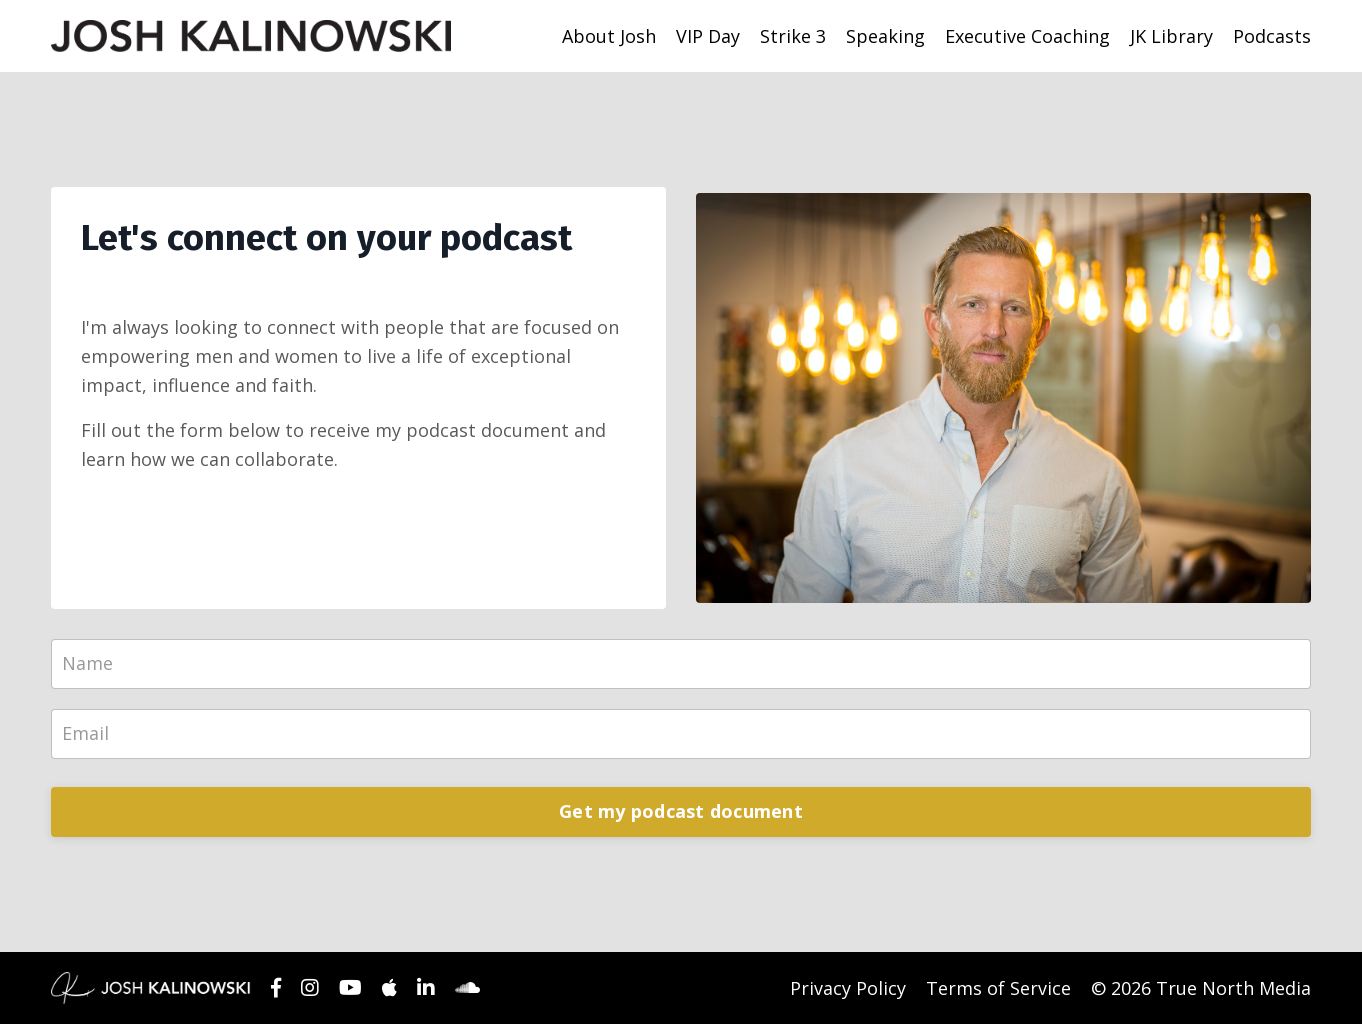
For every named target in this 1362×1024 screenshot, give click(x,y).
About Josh (609, 36)
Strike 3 (793, 36)
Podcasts (1272, 36)
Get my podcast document (681, 811)
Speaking (885, 36)
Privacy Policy (848, 988)
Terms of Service (998, 988)
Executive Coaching (1027, 36)
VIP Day (708, 36)
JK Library (1171, 36)
